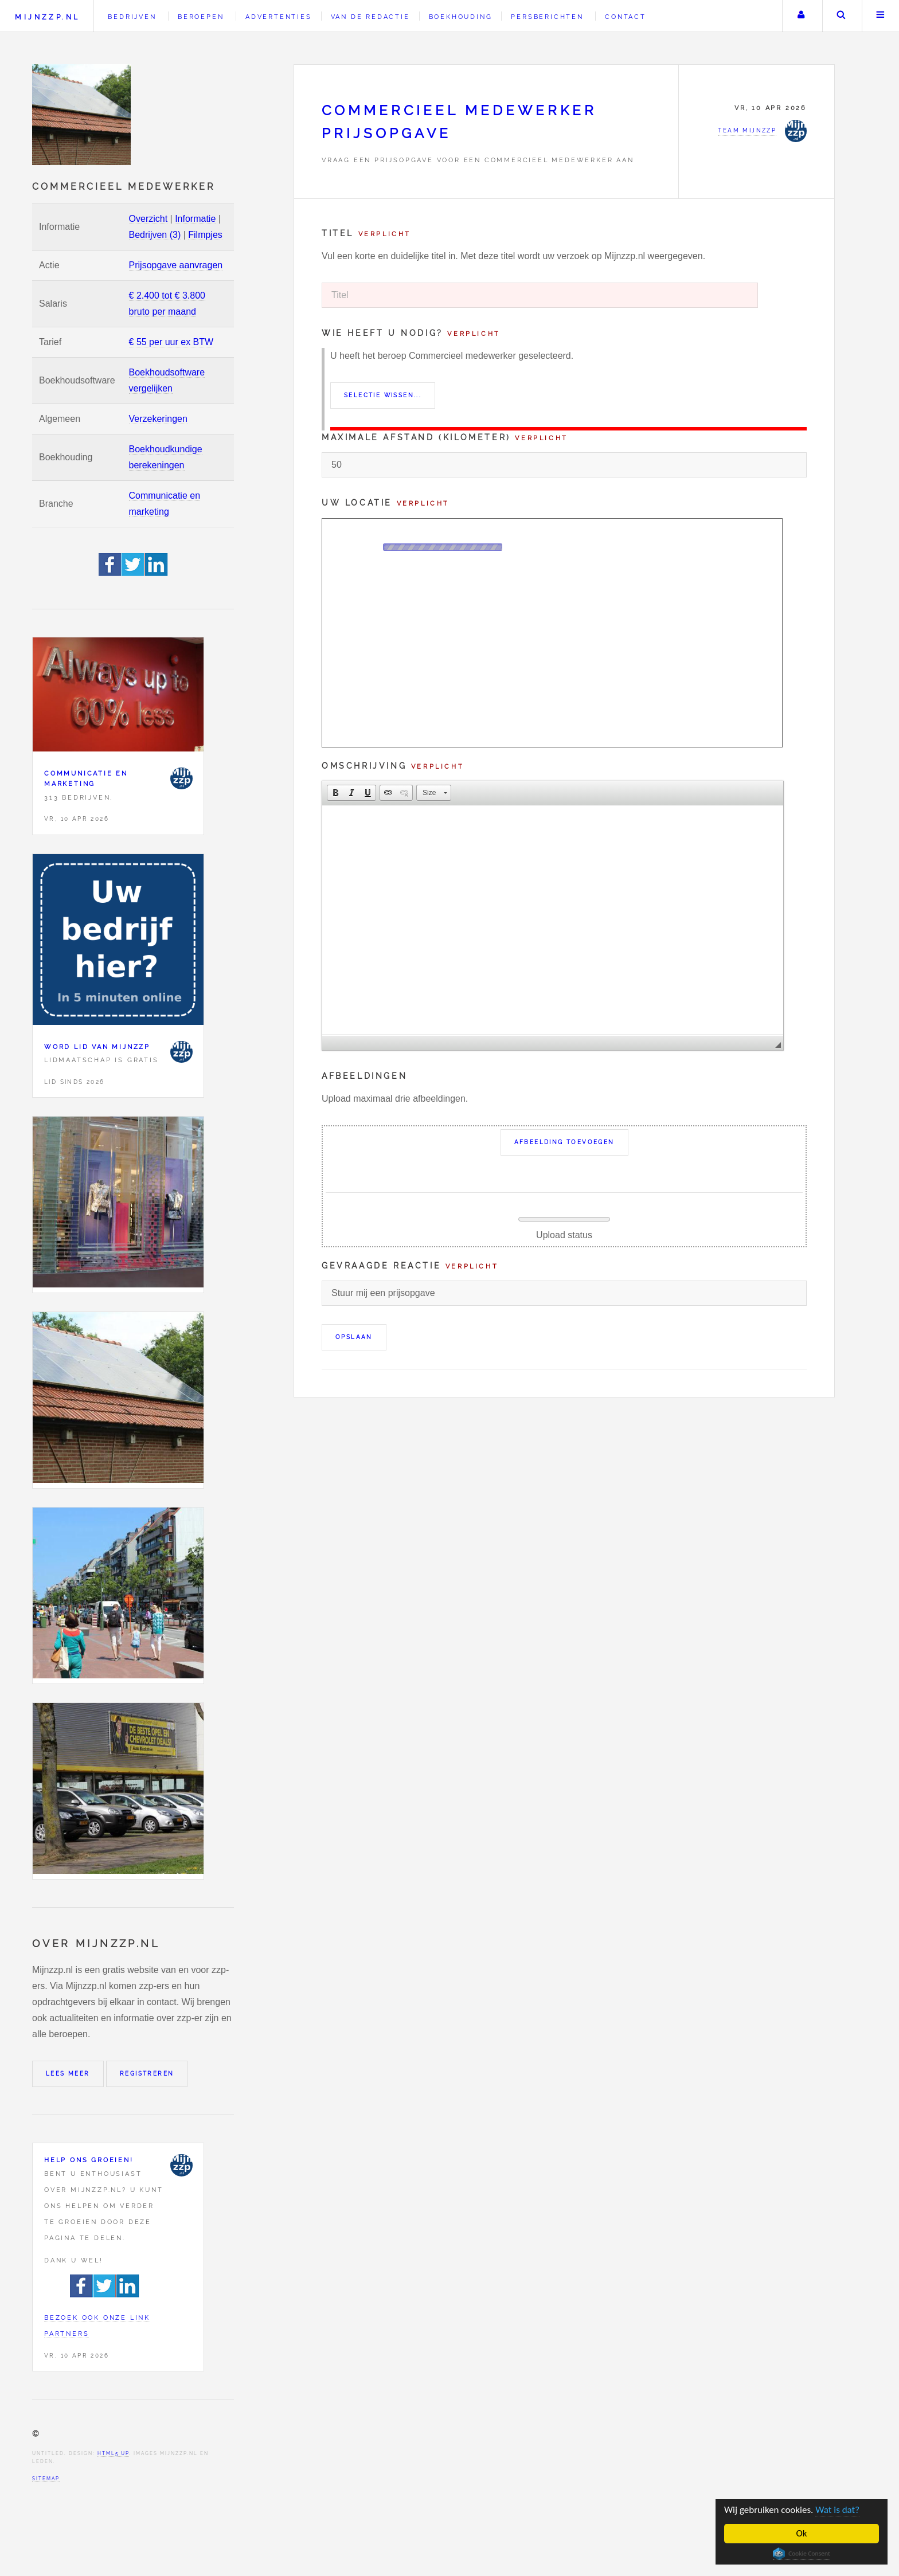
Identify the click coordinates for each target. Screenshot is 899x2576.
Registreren (147, 2073)
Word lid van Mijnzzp (97, 1047)
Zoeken (841, 16)
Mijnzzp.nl (47, 17)
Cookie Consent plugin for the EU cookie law (802, 2553)
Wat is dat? (838, 2510)
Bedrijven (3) (155, 235)
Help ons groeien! (89, 2160)
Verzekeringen (158, 419)
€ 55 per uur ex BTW (171, 342)
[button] (335, 792)
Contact (625, 17)
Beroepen (201, 17)
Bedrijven (132, 17)
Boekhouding (461, 17)
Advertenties (278, 17)
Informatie (195, 219)
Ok (801, 2533)
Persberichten (547, 17)
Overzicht (148, 219)
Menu (880, 16)
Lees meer (68, 2073)
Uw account (801, 16)
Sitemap (46, 2478)
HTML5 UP (113, 2453)
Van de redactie (370, 17)
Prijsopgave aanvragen (176, 265)
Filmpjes (205, 235)
